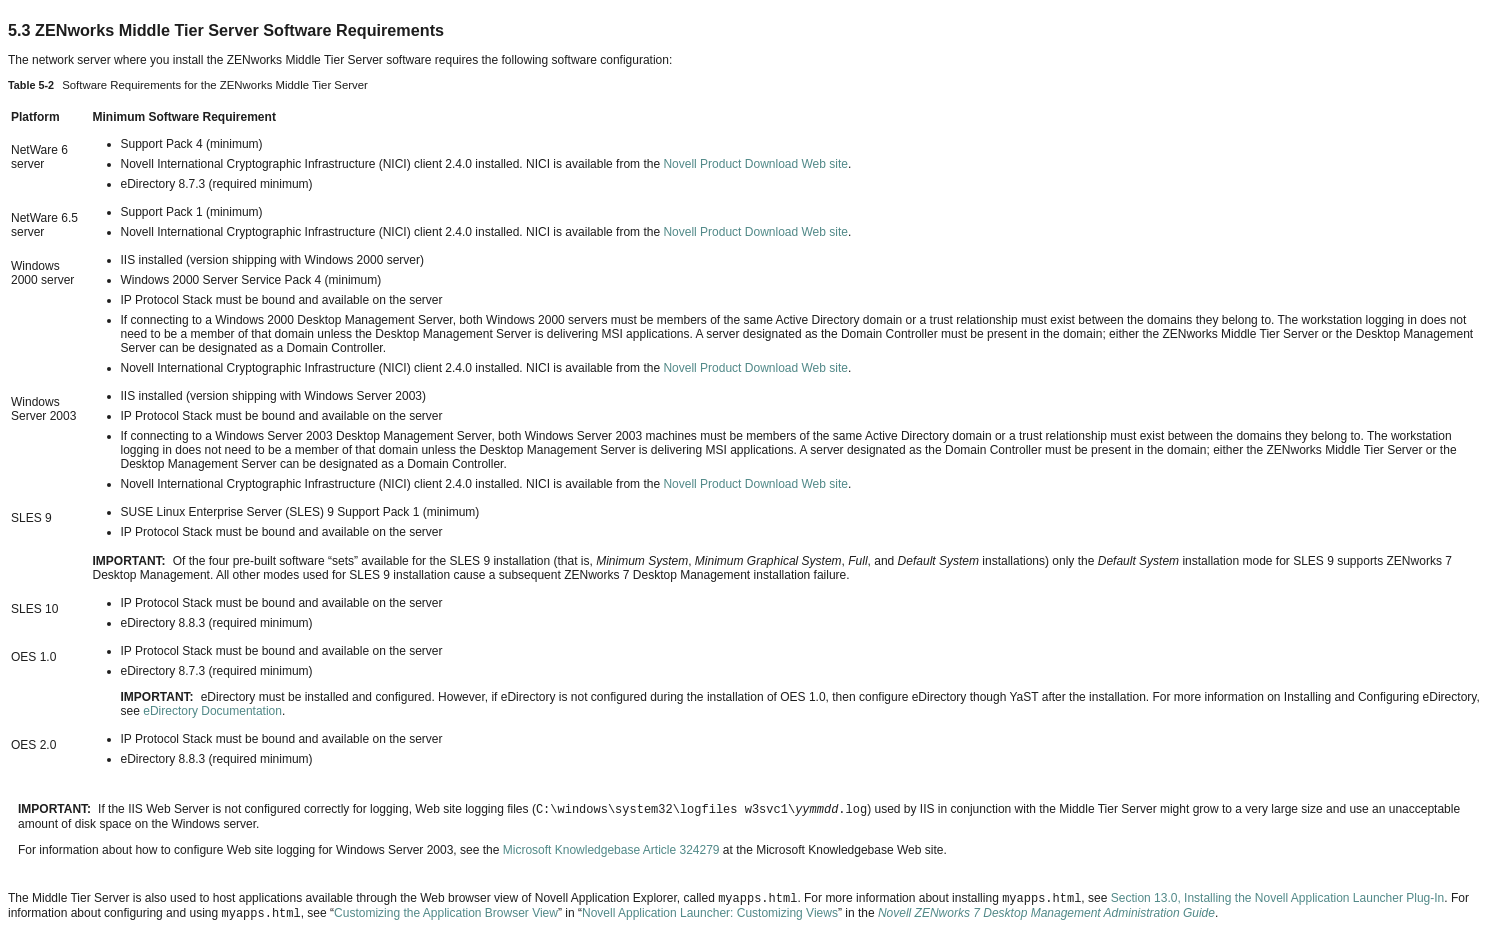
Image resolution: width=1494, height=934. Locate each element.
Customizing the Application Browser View (446, 913)
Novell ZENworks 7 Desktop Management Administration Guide (1046, 913)
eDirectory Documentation (212, 711)
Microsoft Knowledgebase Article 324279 (611, 850)
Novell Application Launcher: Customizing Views (710, 913)
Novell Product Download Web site (755, 164)
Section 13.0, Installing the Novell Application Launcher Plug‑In (1278, 898)
